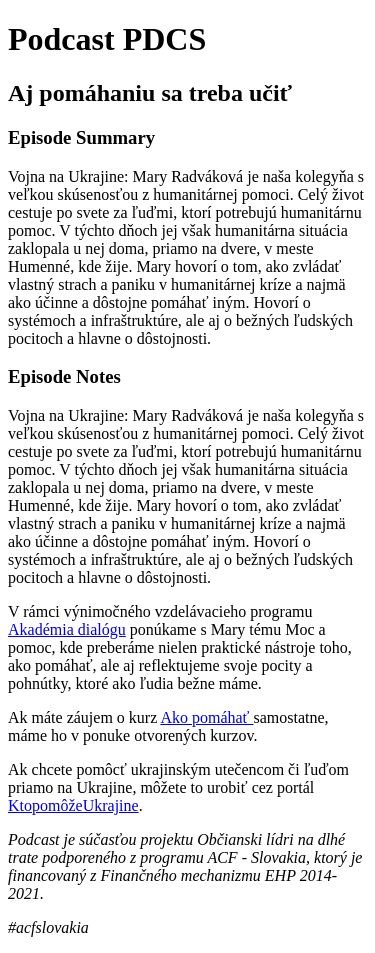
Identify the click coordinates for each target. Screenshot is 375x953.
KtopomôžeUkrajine (73, 805)
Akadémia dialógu (67, 629)
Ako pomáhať (206, 717)
